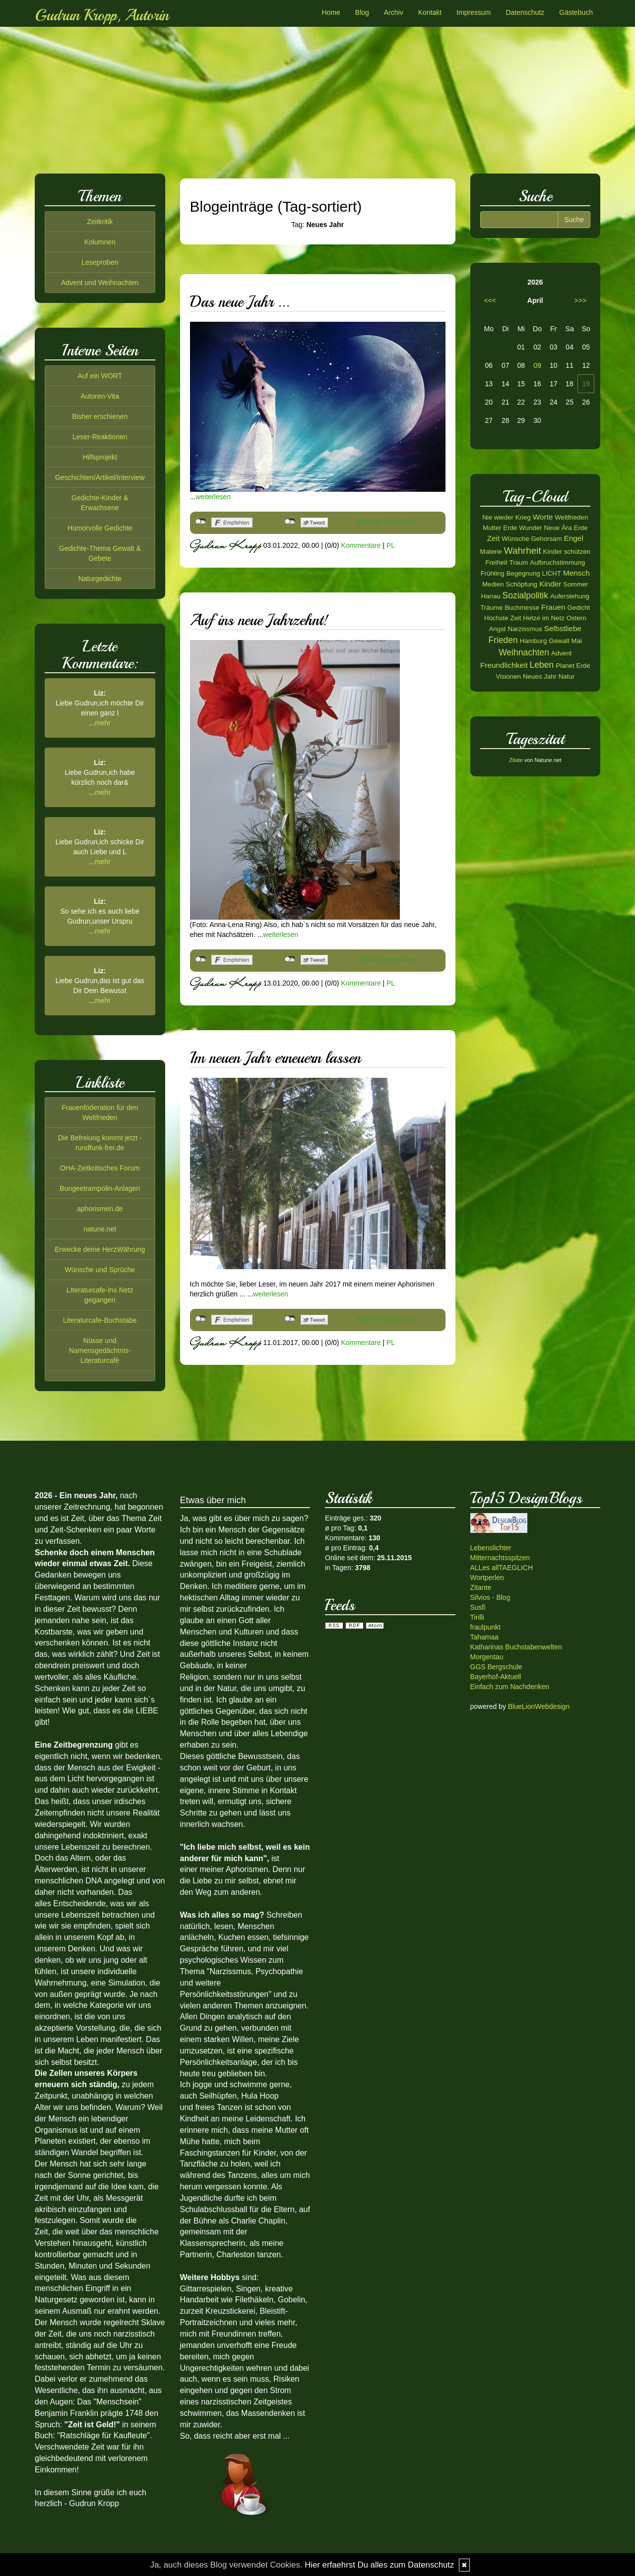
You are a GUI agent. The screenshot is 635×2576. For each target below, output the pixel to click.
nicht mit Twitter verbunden (290, 522)
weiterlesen (213, 497)
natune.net (99, 1229)
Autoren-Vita (99, 396)
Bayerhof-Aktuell (495, 1677)
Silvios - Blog (490, 1597)
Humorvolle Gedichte (99, 528)
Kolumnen (100, 242)
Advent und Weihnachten (99, 283)
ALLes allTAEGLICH (501, 1568)
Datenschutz (525, 12)
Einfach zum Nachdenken (510, 1687)
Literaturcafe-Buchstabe (100, 1320)
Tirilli (477, 1617)
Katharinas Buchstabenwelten (516, 1647)
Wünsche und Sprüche (99, 1270)
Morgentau (487, 1657)
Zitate (516, 760)
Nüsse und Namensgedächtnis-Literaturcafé (100, 1350)
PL (390, 545)
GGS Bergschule (496, 1667)
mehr (103, 723)
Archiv (393, 12)
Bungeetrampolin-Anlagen (100, 1188)
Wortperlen (487, 1577)
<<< (490, 300)
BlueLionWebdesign (539, 1706)
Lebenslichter (490, 1548)
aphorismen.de (100, 1209)
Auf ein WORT (99, 376)
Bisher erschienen (99, 416)
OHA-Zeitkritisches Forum (100, 1168)
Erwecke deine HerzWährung (100, 1249)
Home (330, 12)
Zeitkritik (100, 222)
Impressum (473, 12)
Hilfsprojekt (100, 457)
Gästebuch (576, 12)
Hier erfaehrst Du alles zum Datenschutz (379, 2565)
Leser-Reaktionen (99, 437)
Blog (362, 12)
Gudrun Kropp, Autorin (102, 15)
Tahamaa (484, 1637)
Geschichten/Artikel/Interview (100, 477)
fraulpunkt (485, 1627)
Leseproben (99, 262)
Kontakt (430, 12)
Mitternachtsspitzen (500, 1558)
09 (537, 365)
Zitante (481, 1587)
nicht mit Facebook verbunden (200, 522)
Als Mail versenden (387, 522)
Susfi (478, 1607)
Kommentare (361, 545)
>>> (580, 300)
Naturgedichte (100, 579)
